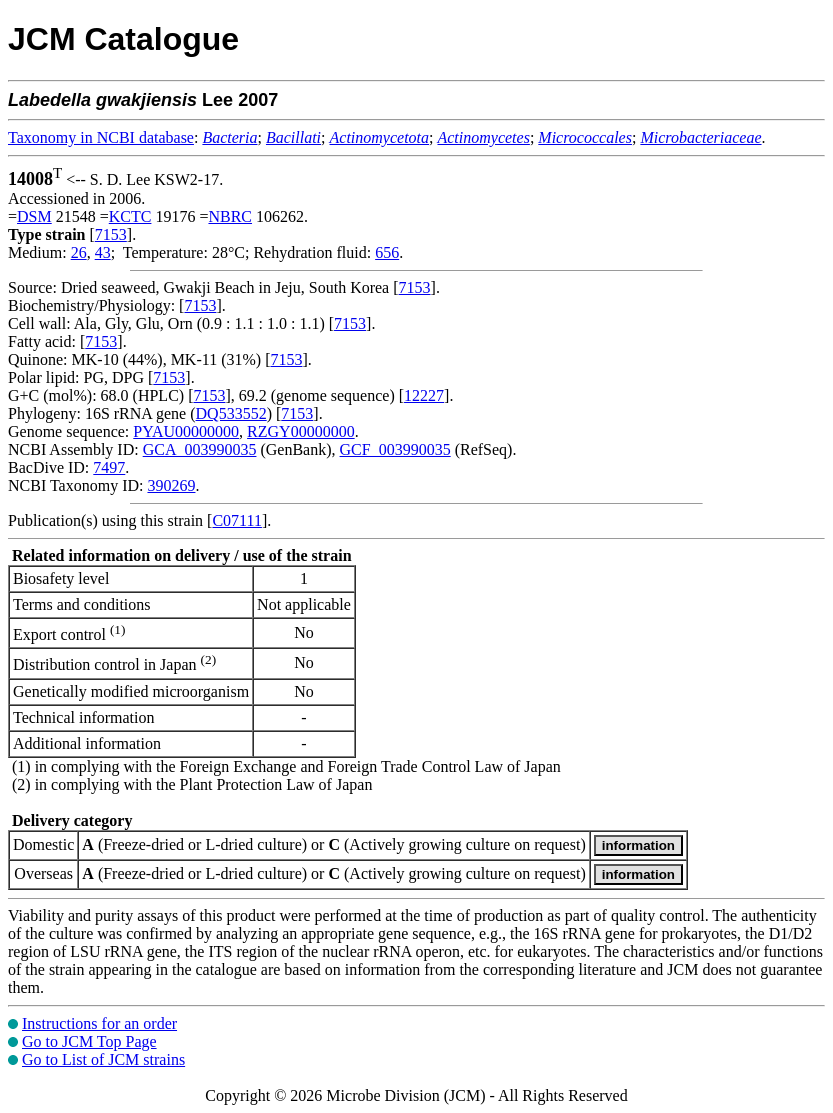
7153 (111, 234)
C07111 (236, 520)
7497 (109, 467)
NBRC (230, 216)
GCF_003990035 (395, 449)
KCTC (130, 216)
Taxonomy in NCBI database (101, 137)
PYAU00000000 (186, 431)
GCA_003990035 (200, 449)
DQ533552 (231, 413)
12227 (424, 395)
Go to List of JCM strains (103, 1059)
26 (79, 252)
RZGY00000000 (301, 431)
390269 (171, 485)
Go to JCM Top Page (89, 1041)
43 (103, 252)
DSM (34, 216)
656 (387, 252)
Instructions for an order (99, 1023)
